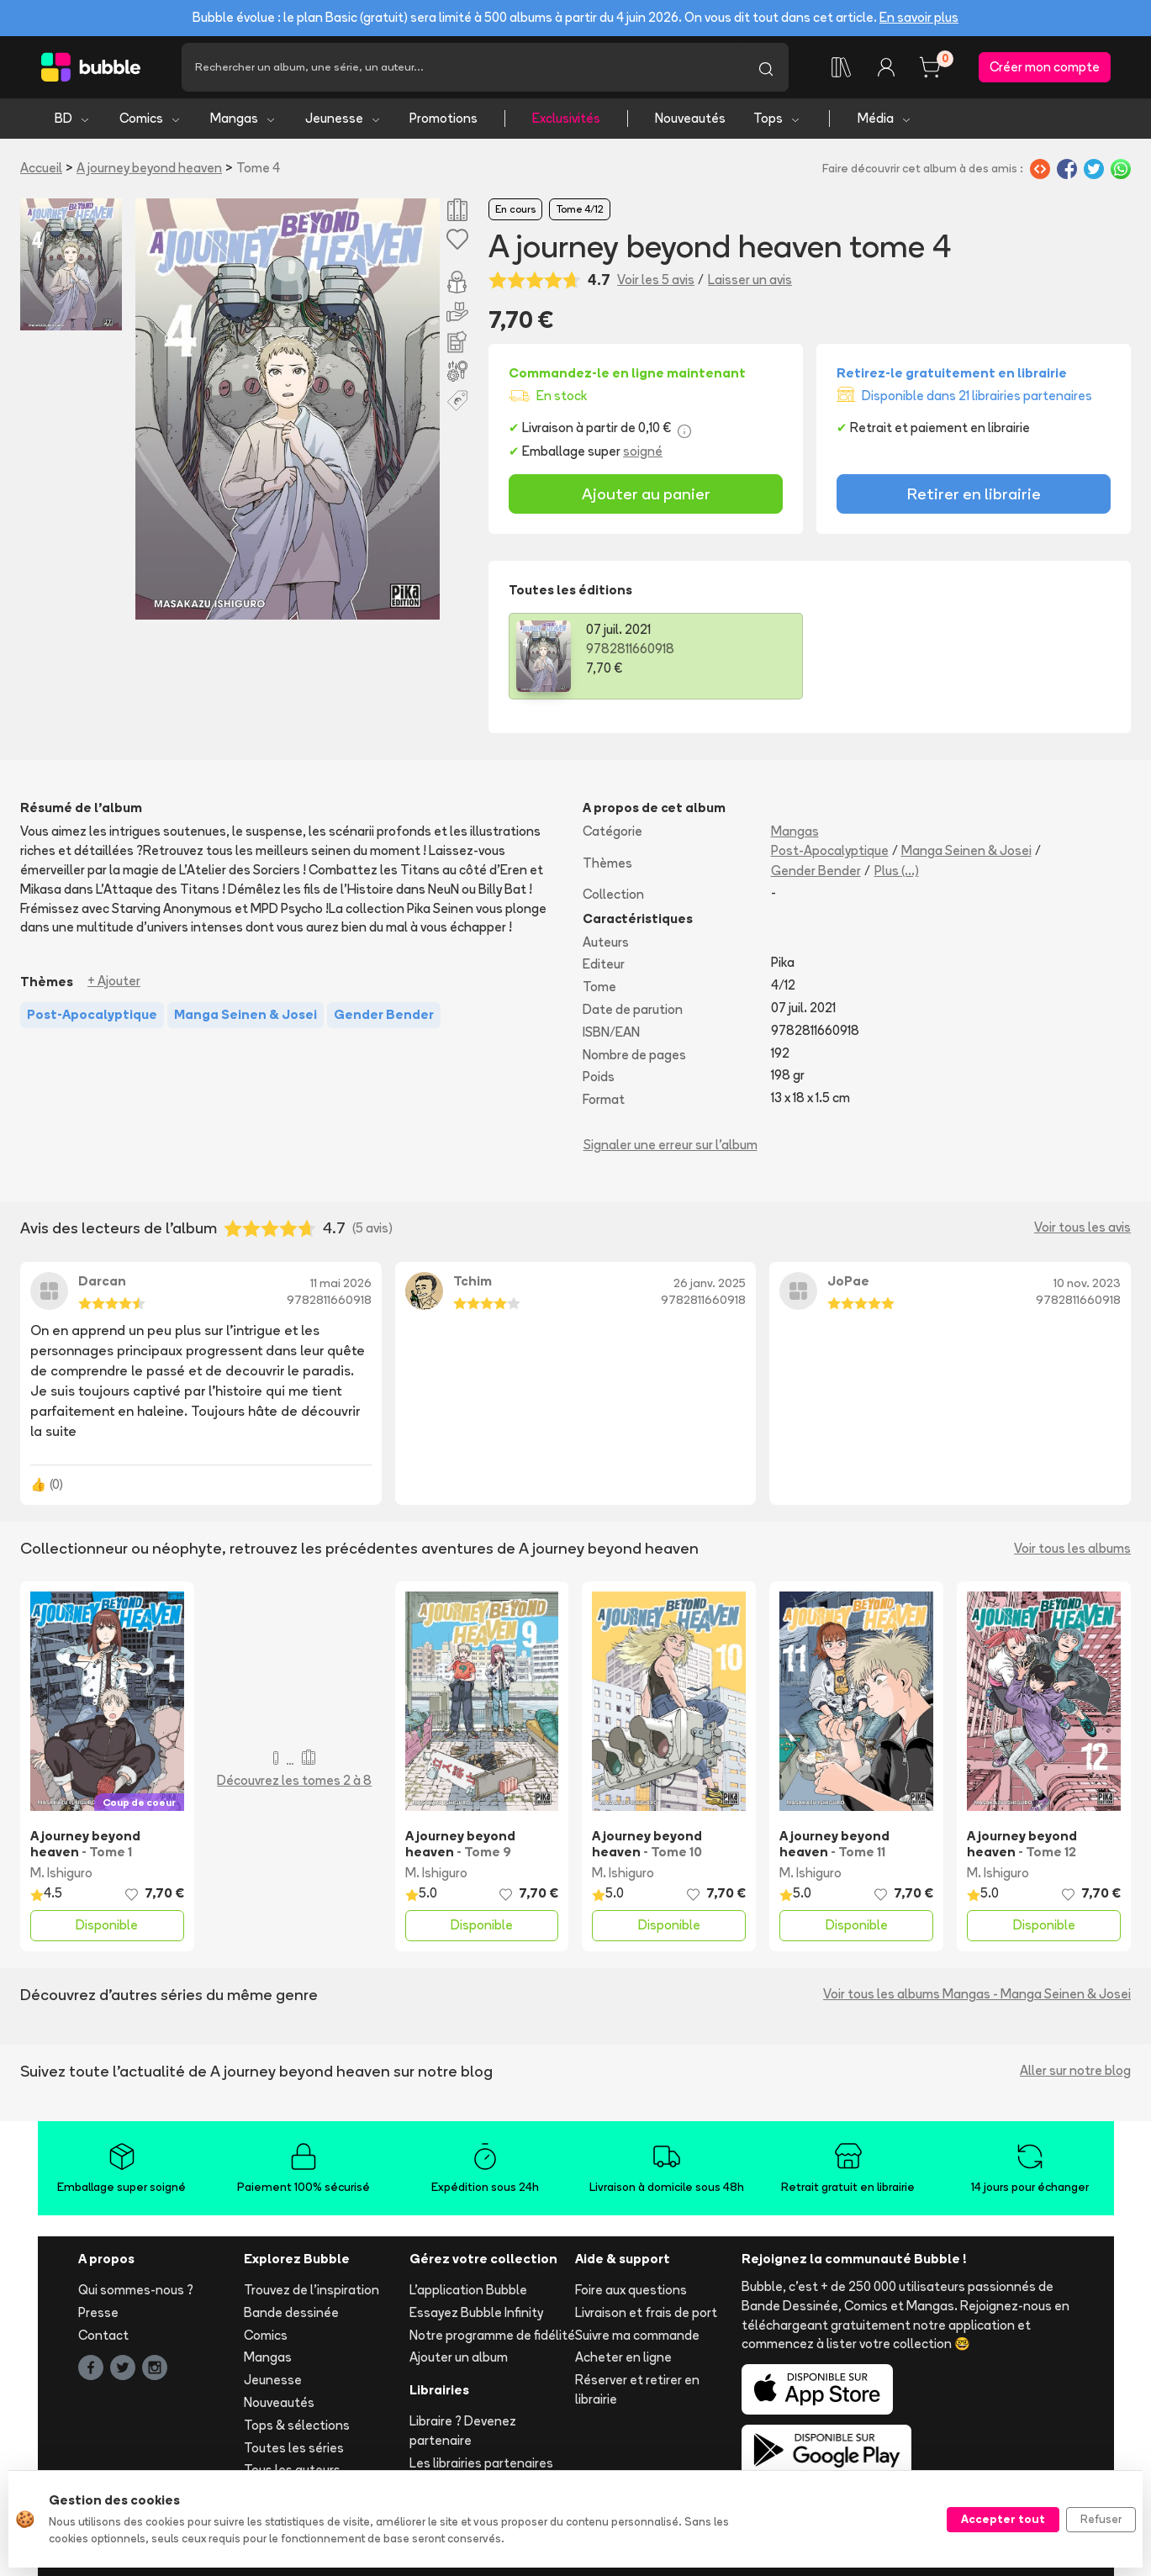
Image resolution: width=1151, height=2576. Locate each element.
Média (885, 118)
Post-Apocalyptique (830, 850)
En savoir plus (918, 17)
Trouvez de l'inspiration (311, 2290)
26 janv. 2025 (709, 1283)
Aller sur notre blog (1075, 2070)
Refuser (1101, 2519)
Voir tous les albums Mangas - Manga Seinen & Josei (977, 1994)
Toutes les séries (294, 2448)
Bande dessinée (291, 2312)
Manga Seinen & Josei (966, 850)
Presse (98, 2312)
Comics (150, 118)
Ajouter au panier (646, 493)
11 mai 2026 (341, 1283)
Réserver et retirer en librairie (637, 2389)
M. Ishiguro (61, 1873)
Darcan (102, 1281)
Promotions (443, 118)
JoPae (848, 1281)
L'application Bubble (468, 2290)
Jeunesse (343, 118)
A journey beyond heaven (149, 168)
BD (73, 118)
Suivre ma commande (637, 2335)
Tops (777, 118)
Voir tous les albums (1072, 1548)
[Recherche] (462, 67)
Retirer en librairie (974, 493)
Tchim (472, 1281)
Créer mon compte (1045, 67)
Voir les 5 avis (655, 280)
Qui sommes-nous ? (135, 2290)
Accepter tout (1003, 2519)
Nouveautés (690, 118)
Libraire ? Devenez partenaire (462, 2430)
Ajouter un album (458, 2357)
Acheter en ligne (623, 2357)
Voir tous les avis (1082, 1227)
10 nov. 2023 (1087, 1283)
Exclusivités (566, 118)
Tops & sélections (297, 2425)
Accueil (41, 168)
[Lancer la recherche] (766, 67)
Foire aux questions (631, 2290)
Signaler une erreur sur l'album (670, 1145)
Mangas (243, 118)
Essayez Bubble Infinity (476, 2312)
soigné (643, 451)
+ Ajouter (113, 981)
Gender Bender (816, 871)
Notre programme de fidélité (492, 2335)
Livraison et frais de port (646, 2312)
